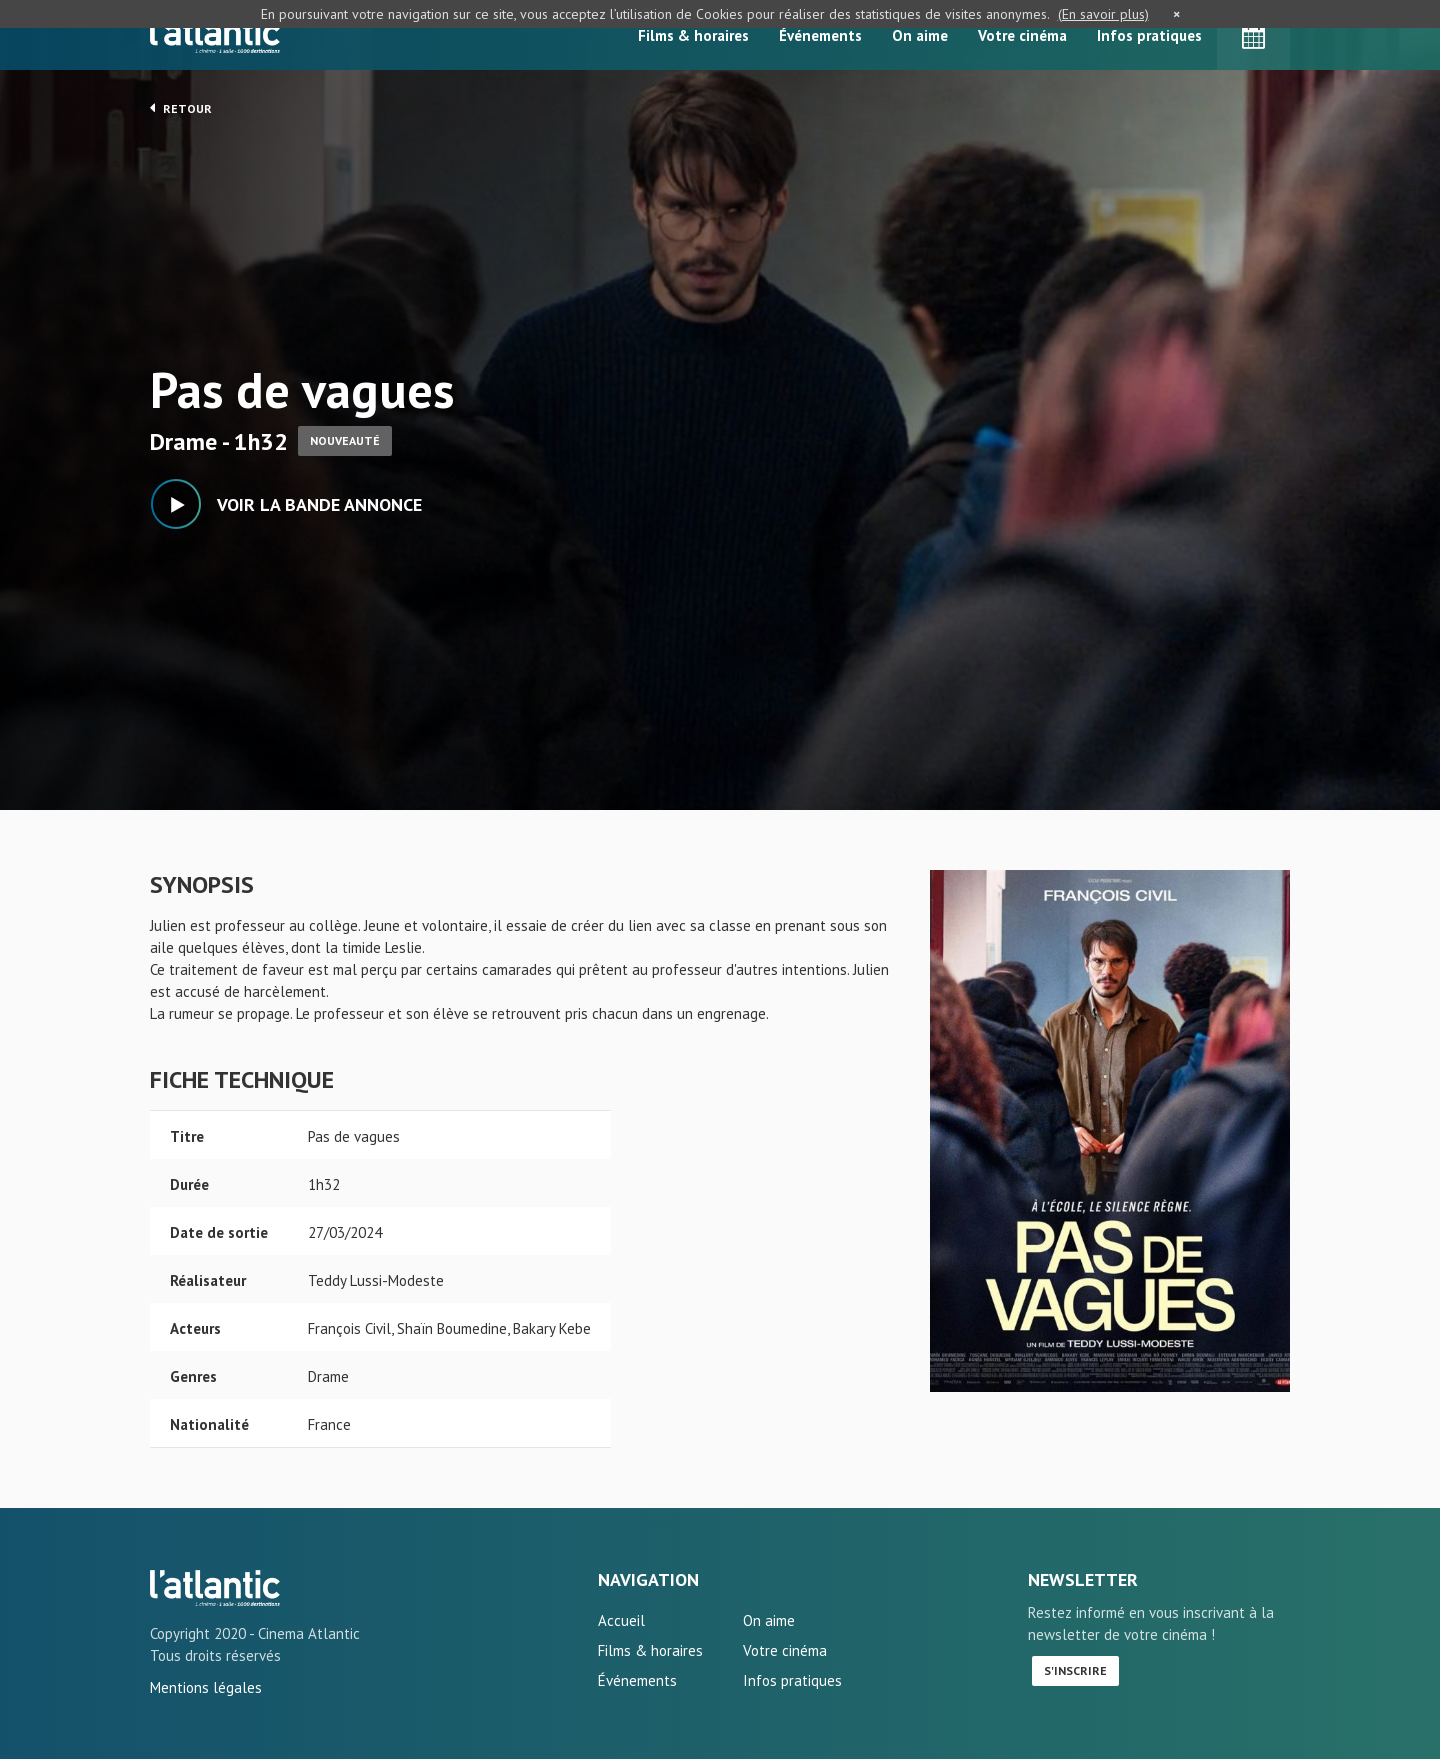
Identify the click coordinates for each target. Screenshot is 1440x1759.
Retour (181, 108)
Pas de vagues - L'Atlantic (215, 1588)
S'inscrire (1075, 1670)
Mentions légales (206, 1687)
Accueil (621, 1620)
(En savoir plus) (1103, 14)
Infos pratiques (1149, 35)
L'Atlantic (215, 35)
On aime (920, 35)
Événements (820, 35)
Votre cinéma (1022, 35)
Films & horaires (693, 35)
